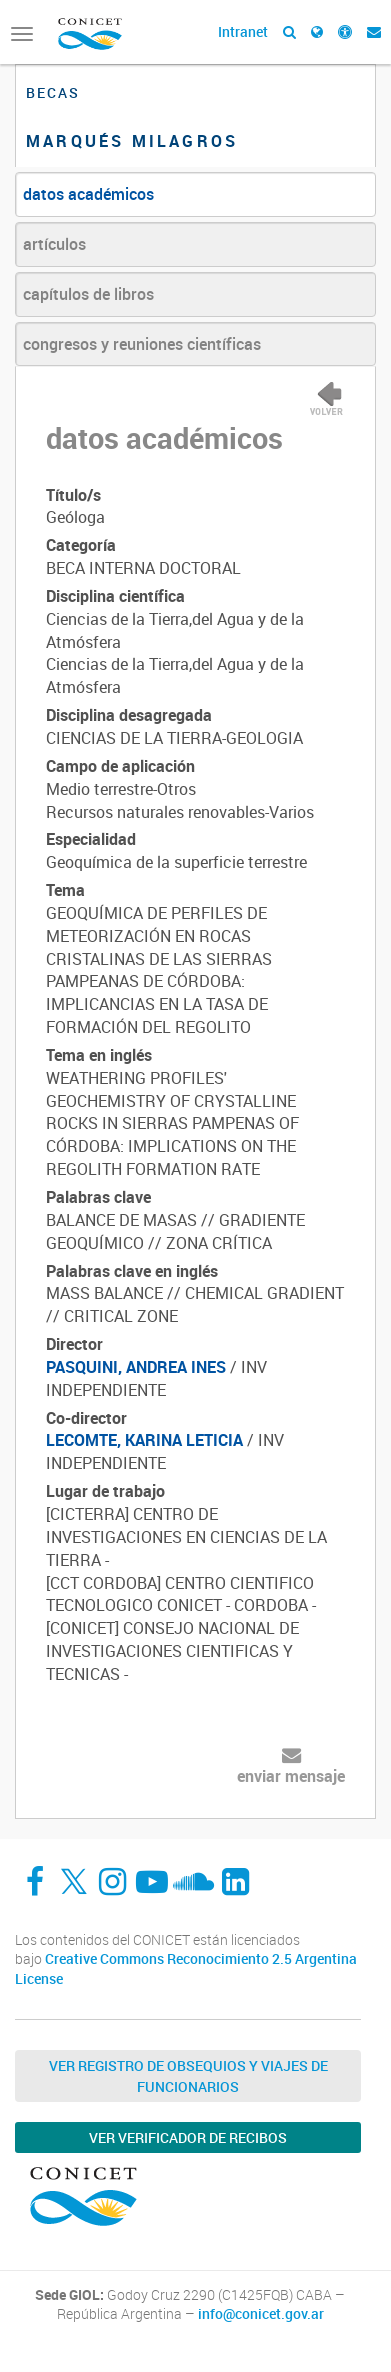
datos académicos (88, 194)
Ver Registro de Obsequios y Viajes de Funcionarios (188, 2076)
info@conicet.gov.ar (261, 2314)
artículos (54, 244)
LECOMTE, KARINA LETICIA (144, 1440)
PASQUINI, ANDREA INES (136, 1367)
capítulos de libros (88, 294)
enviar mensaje (291, 1776)
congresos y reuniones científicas (142, 344)
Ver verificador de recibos (188, 2137)
